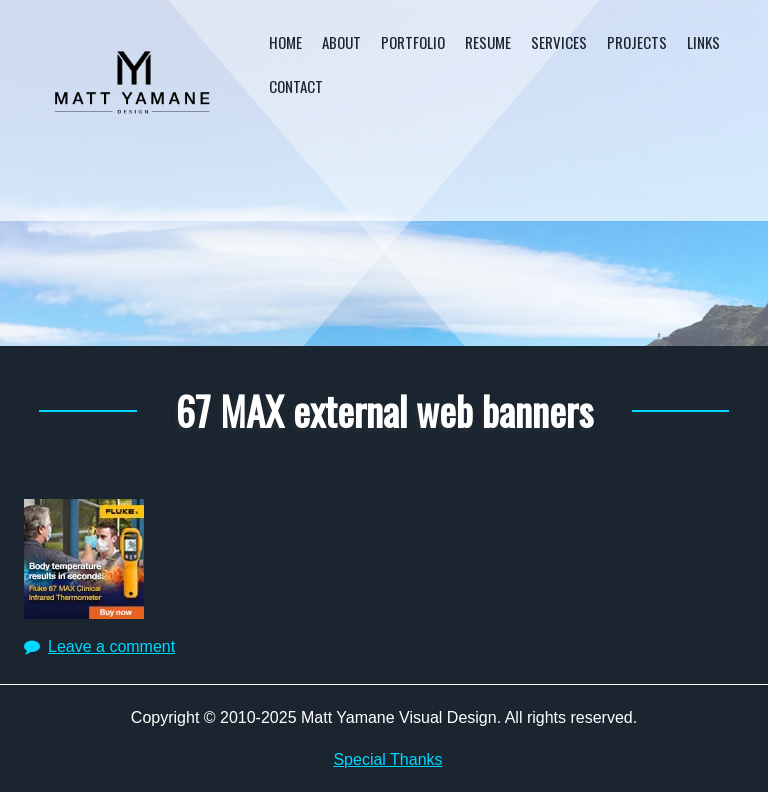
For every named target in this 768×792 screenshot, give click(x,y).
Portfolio (413, 42)
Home (285, 42)
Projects (637, 42)
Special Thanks (387, 759)
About (341, 42)
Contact (296, 86)
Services (559, 42)
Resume (488, 42)
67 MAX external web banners (384, 410)
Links (703, 42)
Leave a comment (111, 646)
